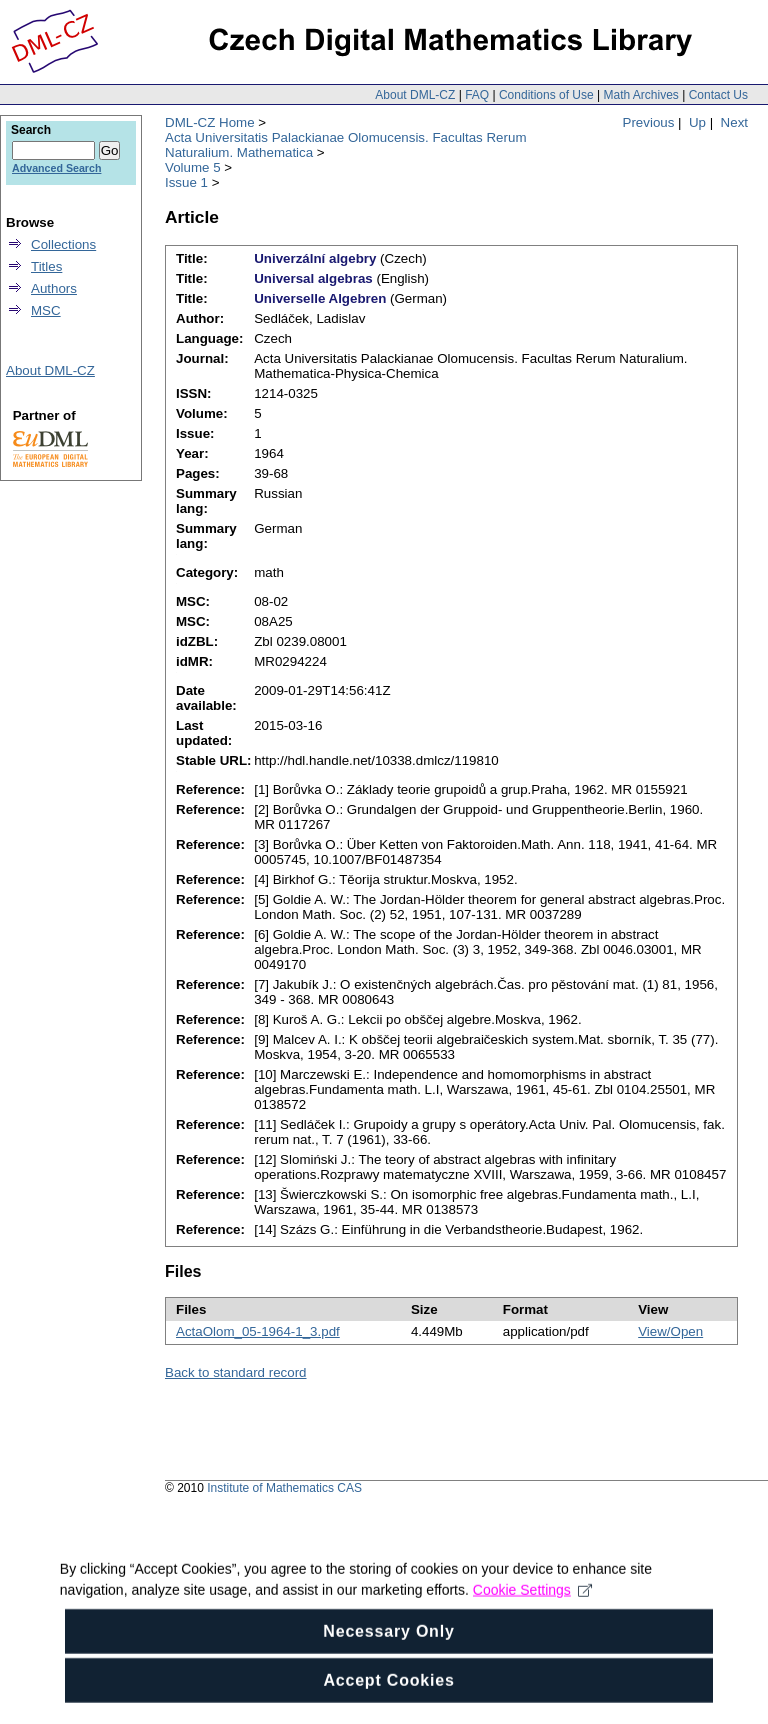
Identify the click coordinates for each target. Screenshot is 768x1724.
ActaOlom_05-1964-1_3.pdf (258, 1331)
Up (697, 122)
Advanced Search (56, 168)
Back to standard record (236, 1372)
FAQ (477, 95)
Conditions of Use (546, 95)
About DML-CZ (415, 95)
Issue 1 (186, 182)
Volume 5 (193, 167)
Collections (63, 244)
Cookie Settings (532, 1638)
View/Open (670, 1331)
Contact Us (718, 95)
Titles (46, 266)
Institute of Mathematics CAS (284, 1488)
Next (734, 122)
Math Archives (640, 95)
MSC (46, 310)
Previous (649, 122)
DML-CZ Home (210, 122)
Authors (54, 288)
